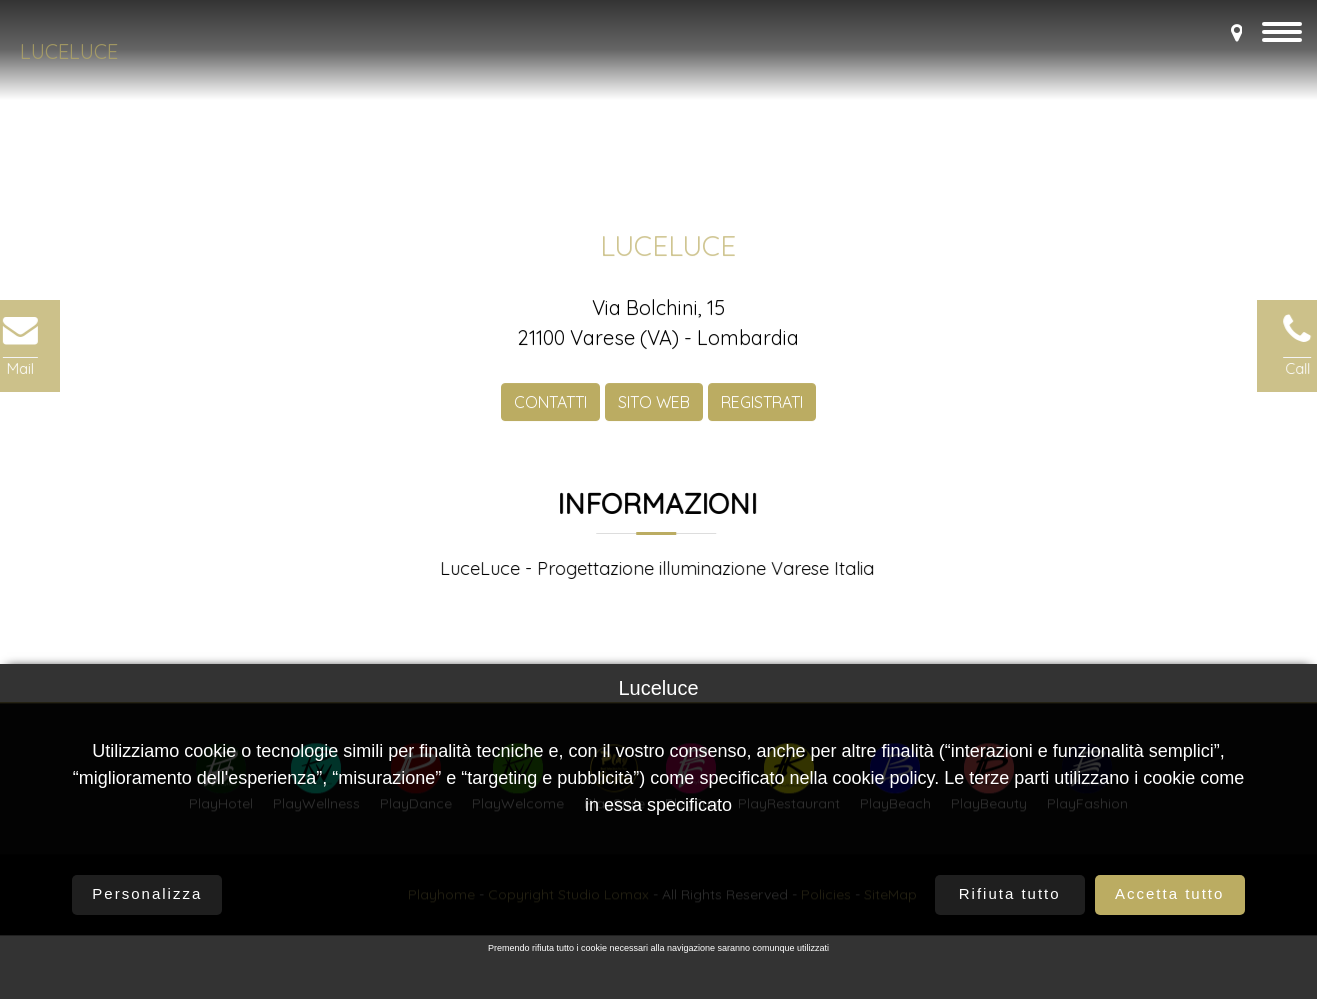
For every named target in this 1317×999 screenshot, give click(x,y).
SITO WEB (654, 407)
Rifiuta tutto (1010, 894)
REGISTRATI (762, 407)
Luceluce (69, 51)
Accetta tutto (1169, 894)
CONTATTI (550, 407)
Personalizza (147, 894)
